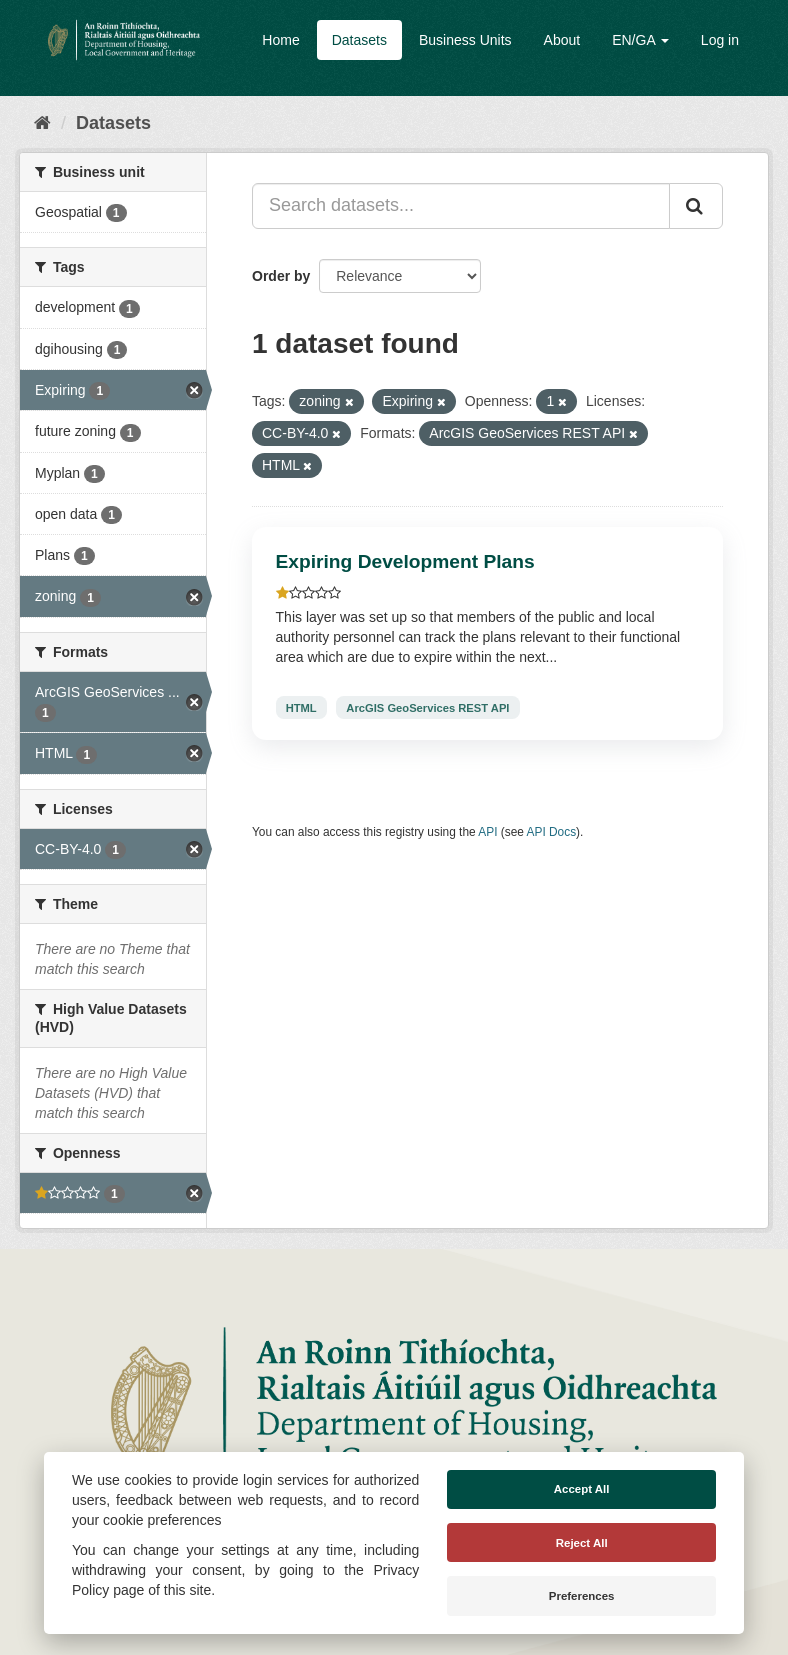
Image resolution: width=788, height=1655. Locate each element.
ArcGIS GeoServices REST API (427, 707)
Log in (720, 40)
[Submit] (696, 206)
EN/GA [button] (640, 40)
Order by (281, 276)
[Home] (42, 123)
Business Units (465, 40)
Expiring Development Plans (405, 561)
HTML (301, 707)
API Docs (552, 832)
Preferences (582, 1596)
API (487, 832)
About (562, 40)
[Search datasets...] (461, 206)
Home (280, 40)
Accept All (582, 1489)
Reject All (582, 1543)
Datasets (359, 40)
